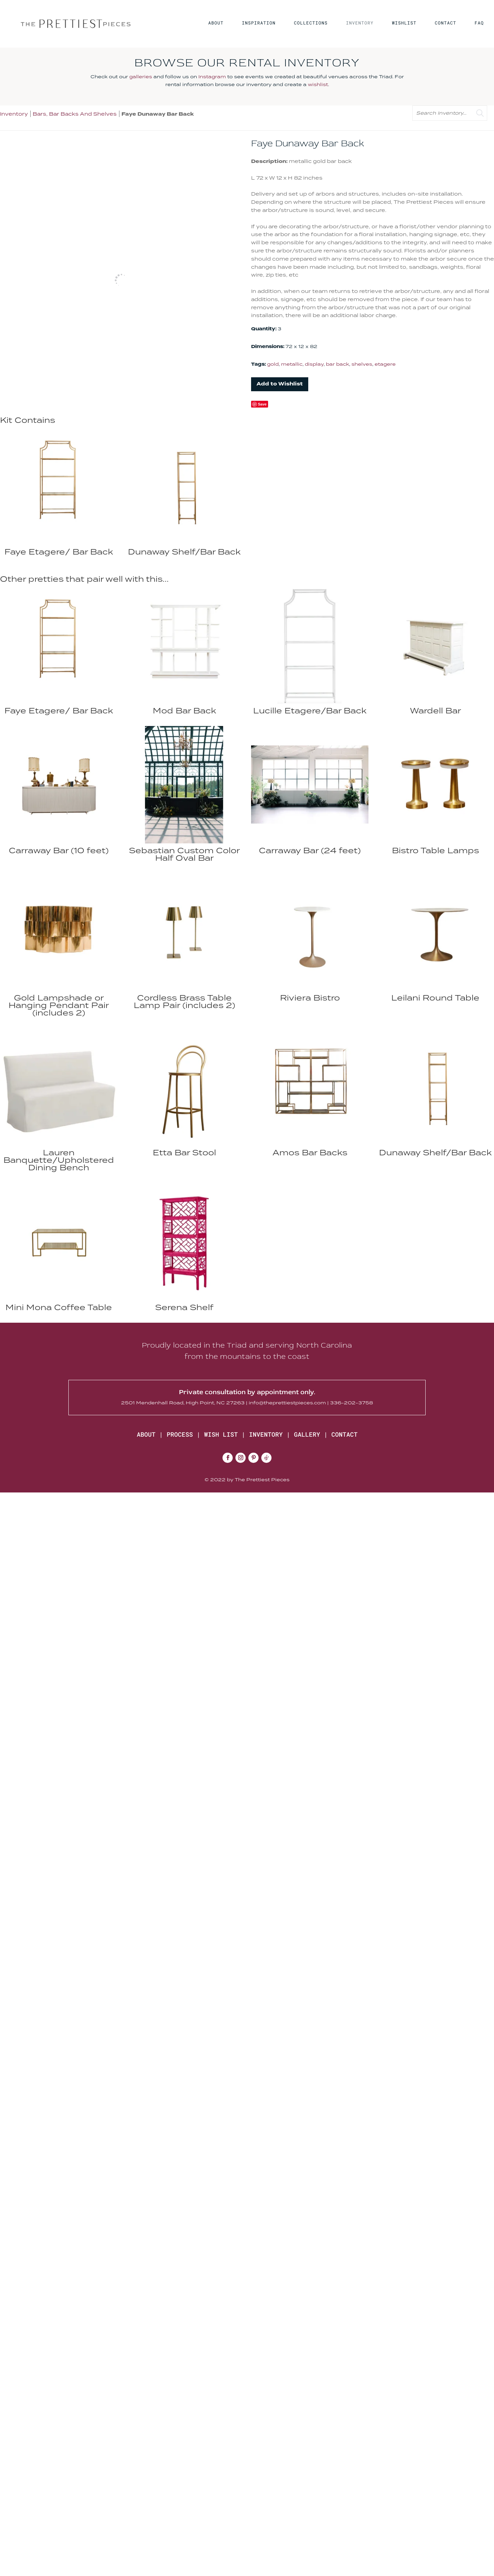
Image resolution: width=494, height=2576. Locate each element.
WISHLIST (404, 23)
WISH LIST (221, 1434)
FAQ (479, 23)
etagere (385, 364)
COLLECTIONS (311, 23)
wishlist (318, 84)
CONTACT (445, 23)
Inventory (14, 114)
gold (273, 364)
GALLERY (307, 1434)
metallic (291, 364)
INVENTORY (360, 23)
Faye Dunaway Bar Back (157, 114)
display (314, 364)
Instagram (212, 76)
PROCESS (180, 1434)
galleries (140, 76)
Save (262, 404)
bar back (337, 364)
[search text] (449, 113)
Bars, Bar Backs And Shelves (75, 114)
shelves (361, 364)
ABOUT (216, 23)
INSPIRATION (259, 23)
